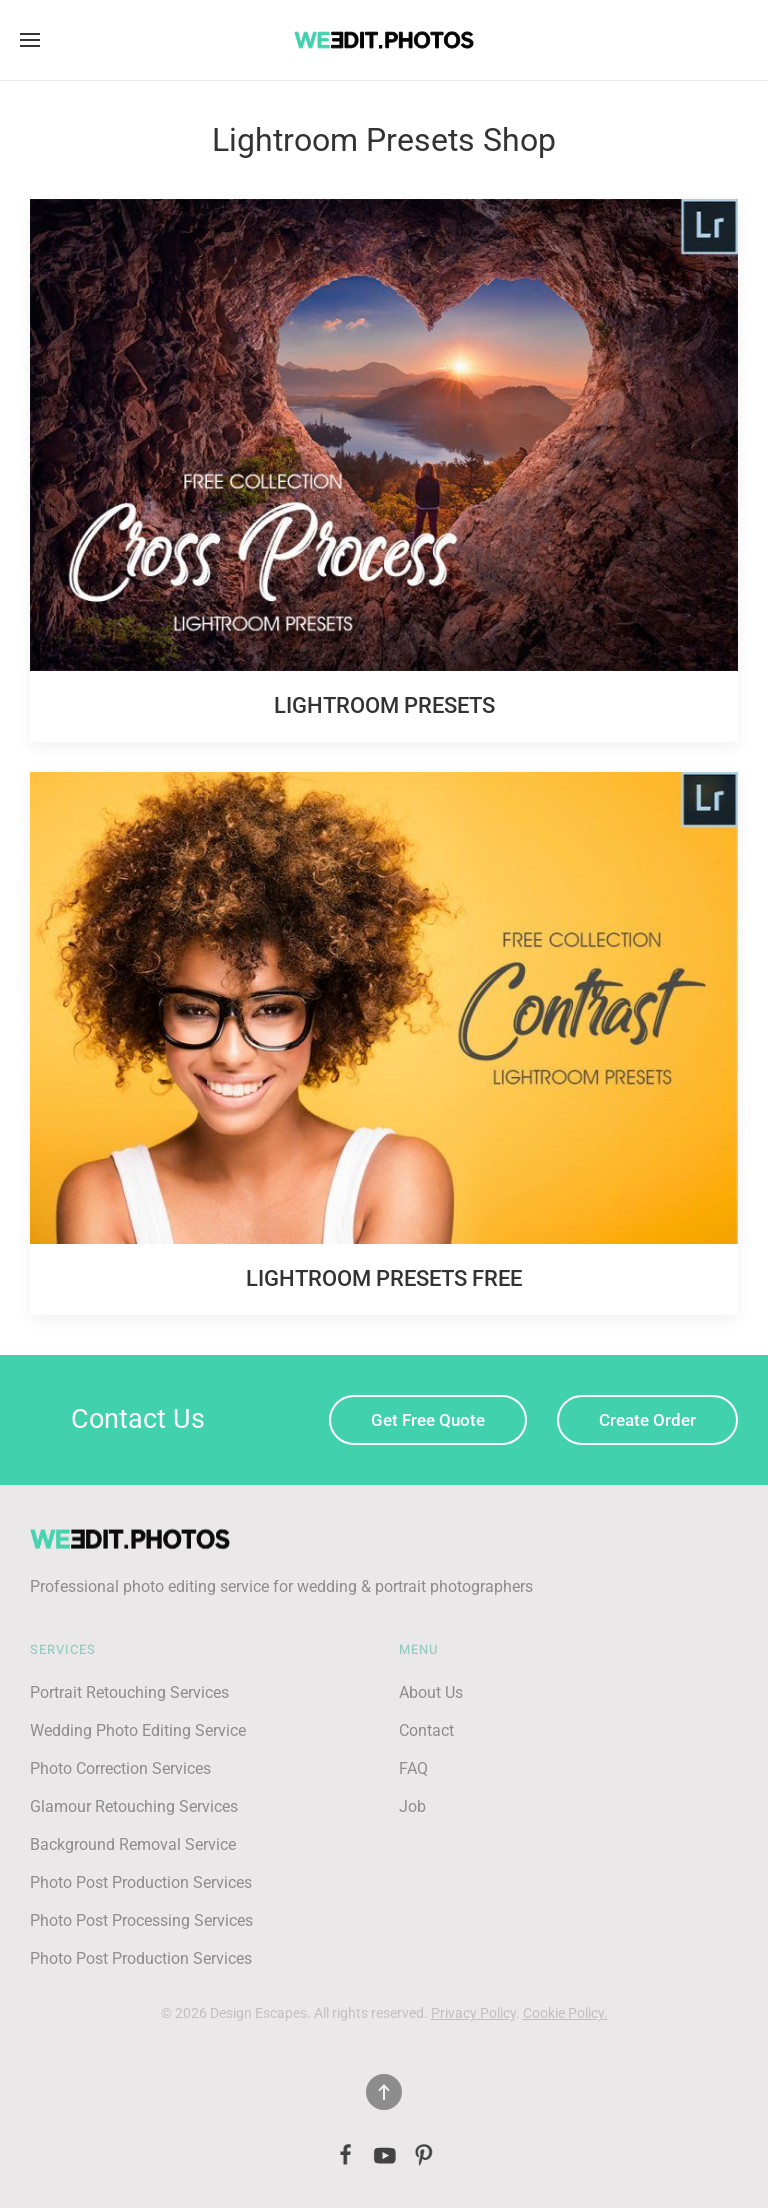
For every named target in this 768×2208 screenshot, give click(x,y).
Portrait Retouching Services (129, 1692)
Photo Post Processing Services (141, 1920)
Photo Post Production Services (141, 1882)
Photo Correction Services (120, 1768)
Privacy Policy (473, 2013)
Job (412, 1806)
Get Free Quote (428, 1420)
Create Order (647, 1420)
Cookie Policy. (565, 2013)
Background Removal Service (133, 1844)
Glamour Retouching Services (134, 1806)
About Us (431, 1692)
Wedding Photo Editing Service (138, 1730)
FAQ (413, 1768)
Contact (426, 1730)
